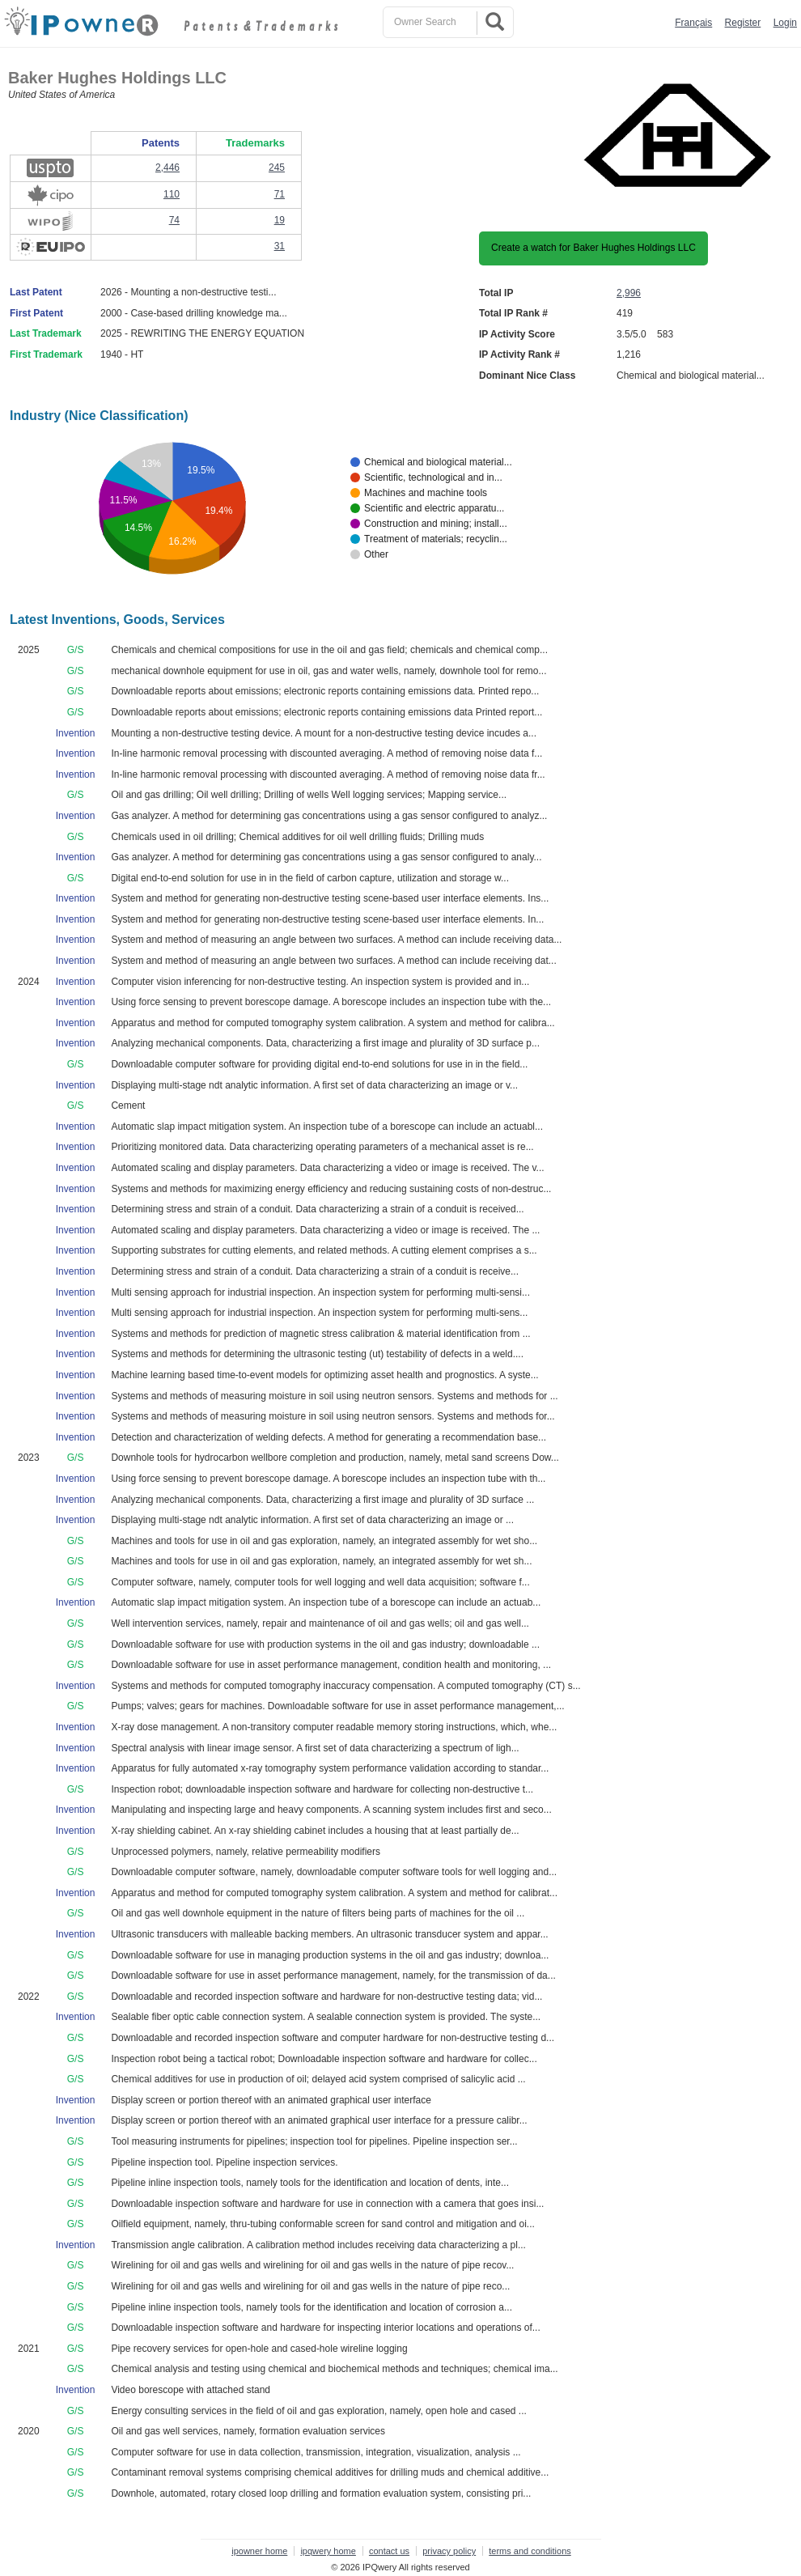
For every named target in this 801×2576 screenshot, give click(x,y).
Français (693, 22)
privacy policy (449, 2551)
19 (279, 220)
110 (171, 194)
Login (785, 22)
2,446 (167, 167)
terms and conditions (530, 2551)
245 (277, 167)
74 (174, 220)
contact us (389, 2551)
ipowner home (259, 2551)
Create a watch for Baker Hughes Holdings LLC (593, 247)
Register (743, 22)
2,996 (629, 293)
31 (279, 246)
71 (279, 194)
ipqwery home (327, 2551)
